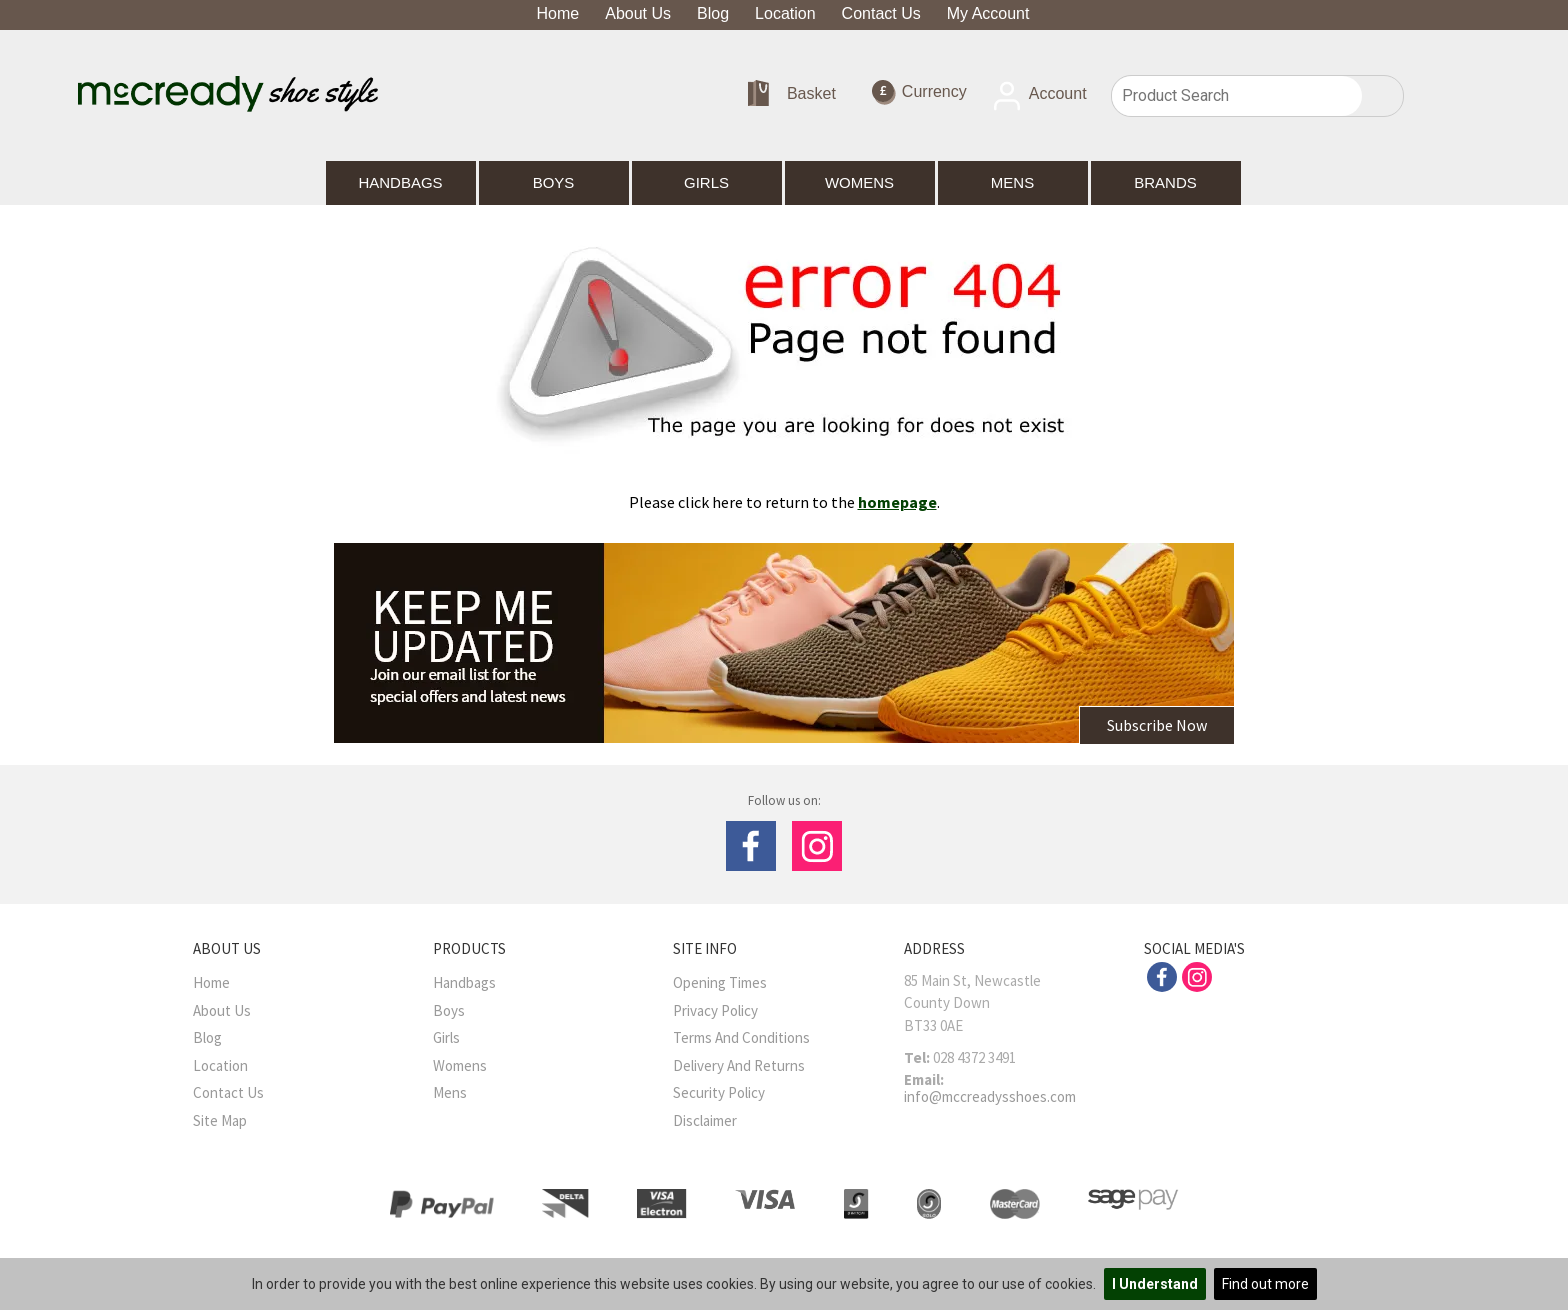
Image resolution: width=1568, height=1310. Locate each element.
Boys (554, 182)
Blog (713, 13)
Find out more (1265, 1284)
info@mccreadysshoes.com (990, 1096)
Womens (859, 182)
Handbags (400, 182)
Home (558, 13)
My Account (988, 13)
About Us (638, 13)
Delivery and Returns (739, 1065)
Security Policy (719, 1092)
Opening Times (720, 982)
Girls (706, 182)
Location (785, 13)
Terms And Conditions (741, 1037)
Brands (1165, 182)
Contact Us (881, 13)
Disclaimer (705, 1120)
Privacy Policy (715, 1010)
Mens (1012, 182)
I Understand (1155, 1284)
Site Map (220, 1120)
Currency (919, 92)
